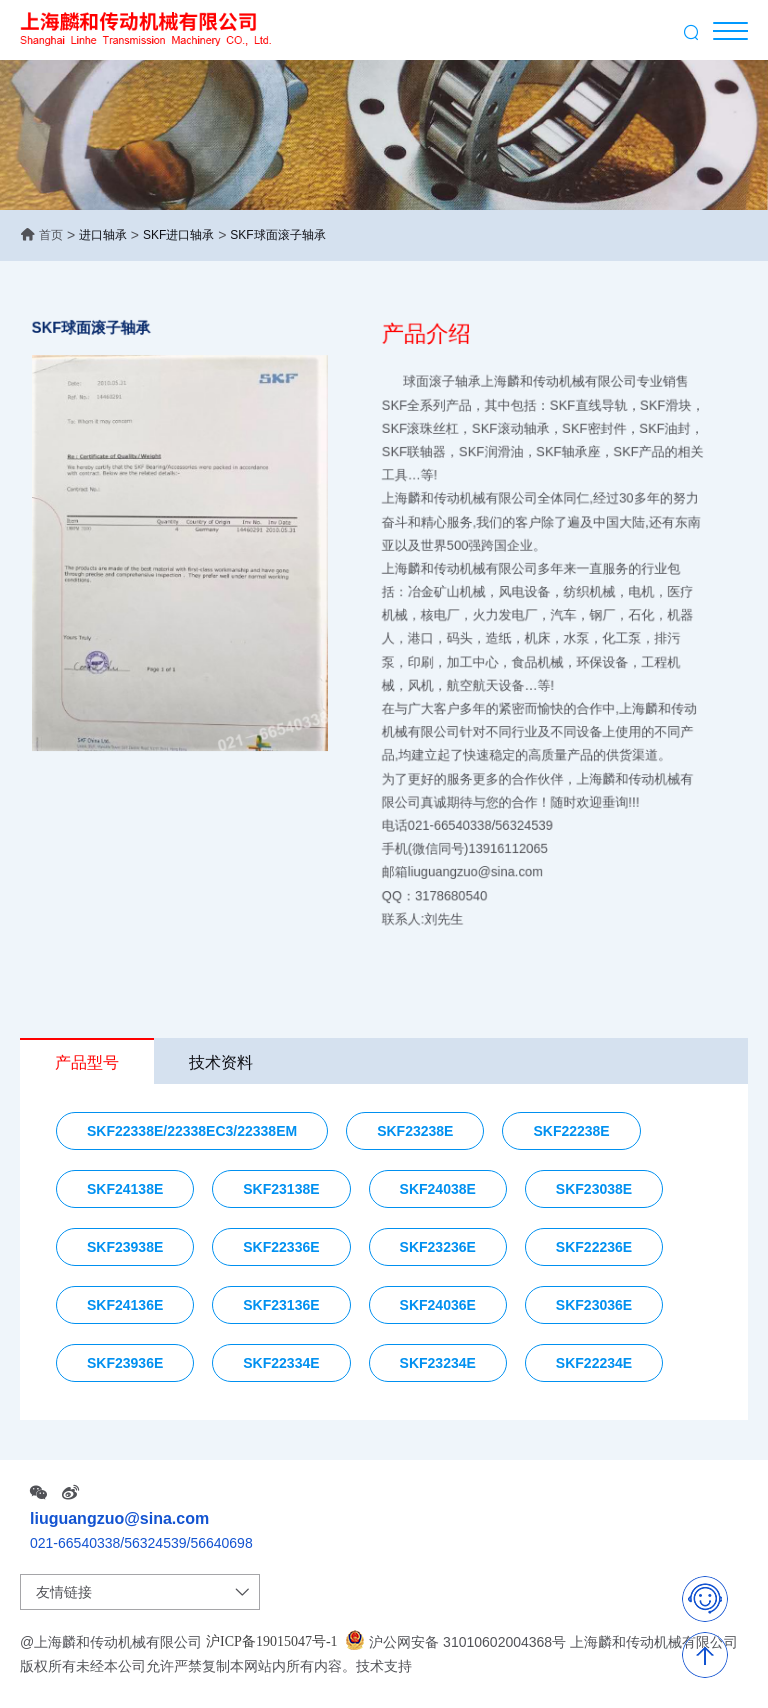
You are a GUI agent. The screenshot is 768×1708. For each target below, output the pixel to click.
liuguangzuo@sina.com (119, 1518)
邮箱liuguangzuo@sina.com (474, 838)
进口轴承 (103, 235)
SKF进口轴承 (178, 235)
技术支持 (384, 1666)
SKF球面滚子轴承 (277, 235)
